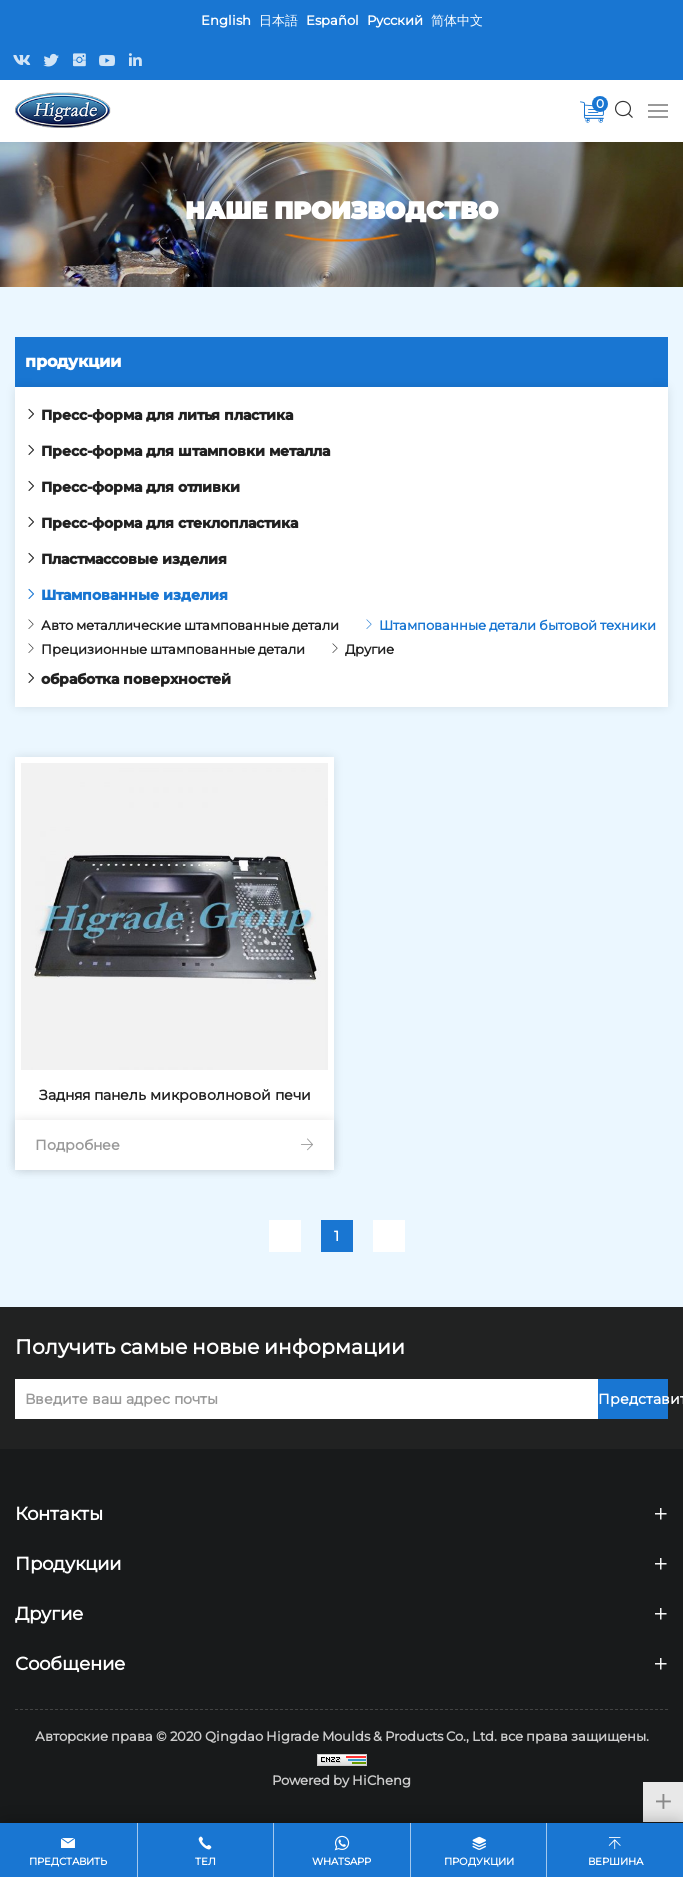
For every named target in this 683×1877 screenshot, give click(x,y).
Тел (205, 1861)
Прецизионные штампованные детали (173, 649)
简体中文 (457, 20)
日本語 (278, 20)
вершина (615, 1861)
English (226, 20)
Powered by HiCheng (341, 1780)
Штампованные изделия (134, 595)
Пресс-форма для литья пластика (167, 415)
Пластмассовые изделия (134, 559)
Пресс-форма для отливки (140, 487)
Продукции (479, 1861)
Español (332, 20)
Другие (369, 649)
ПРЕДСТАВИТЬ (68, 1861)
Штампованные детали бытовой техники (517, 625)
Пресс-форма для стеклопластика (169, 523)
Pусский (395, 20)
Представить (633, 1399)
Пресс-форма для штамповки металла (185, 451)
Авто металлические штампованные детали (190, 625)
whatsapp (341, 1861)
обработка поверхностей (136, 679)
